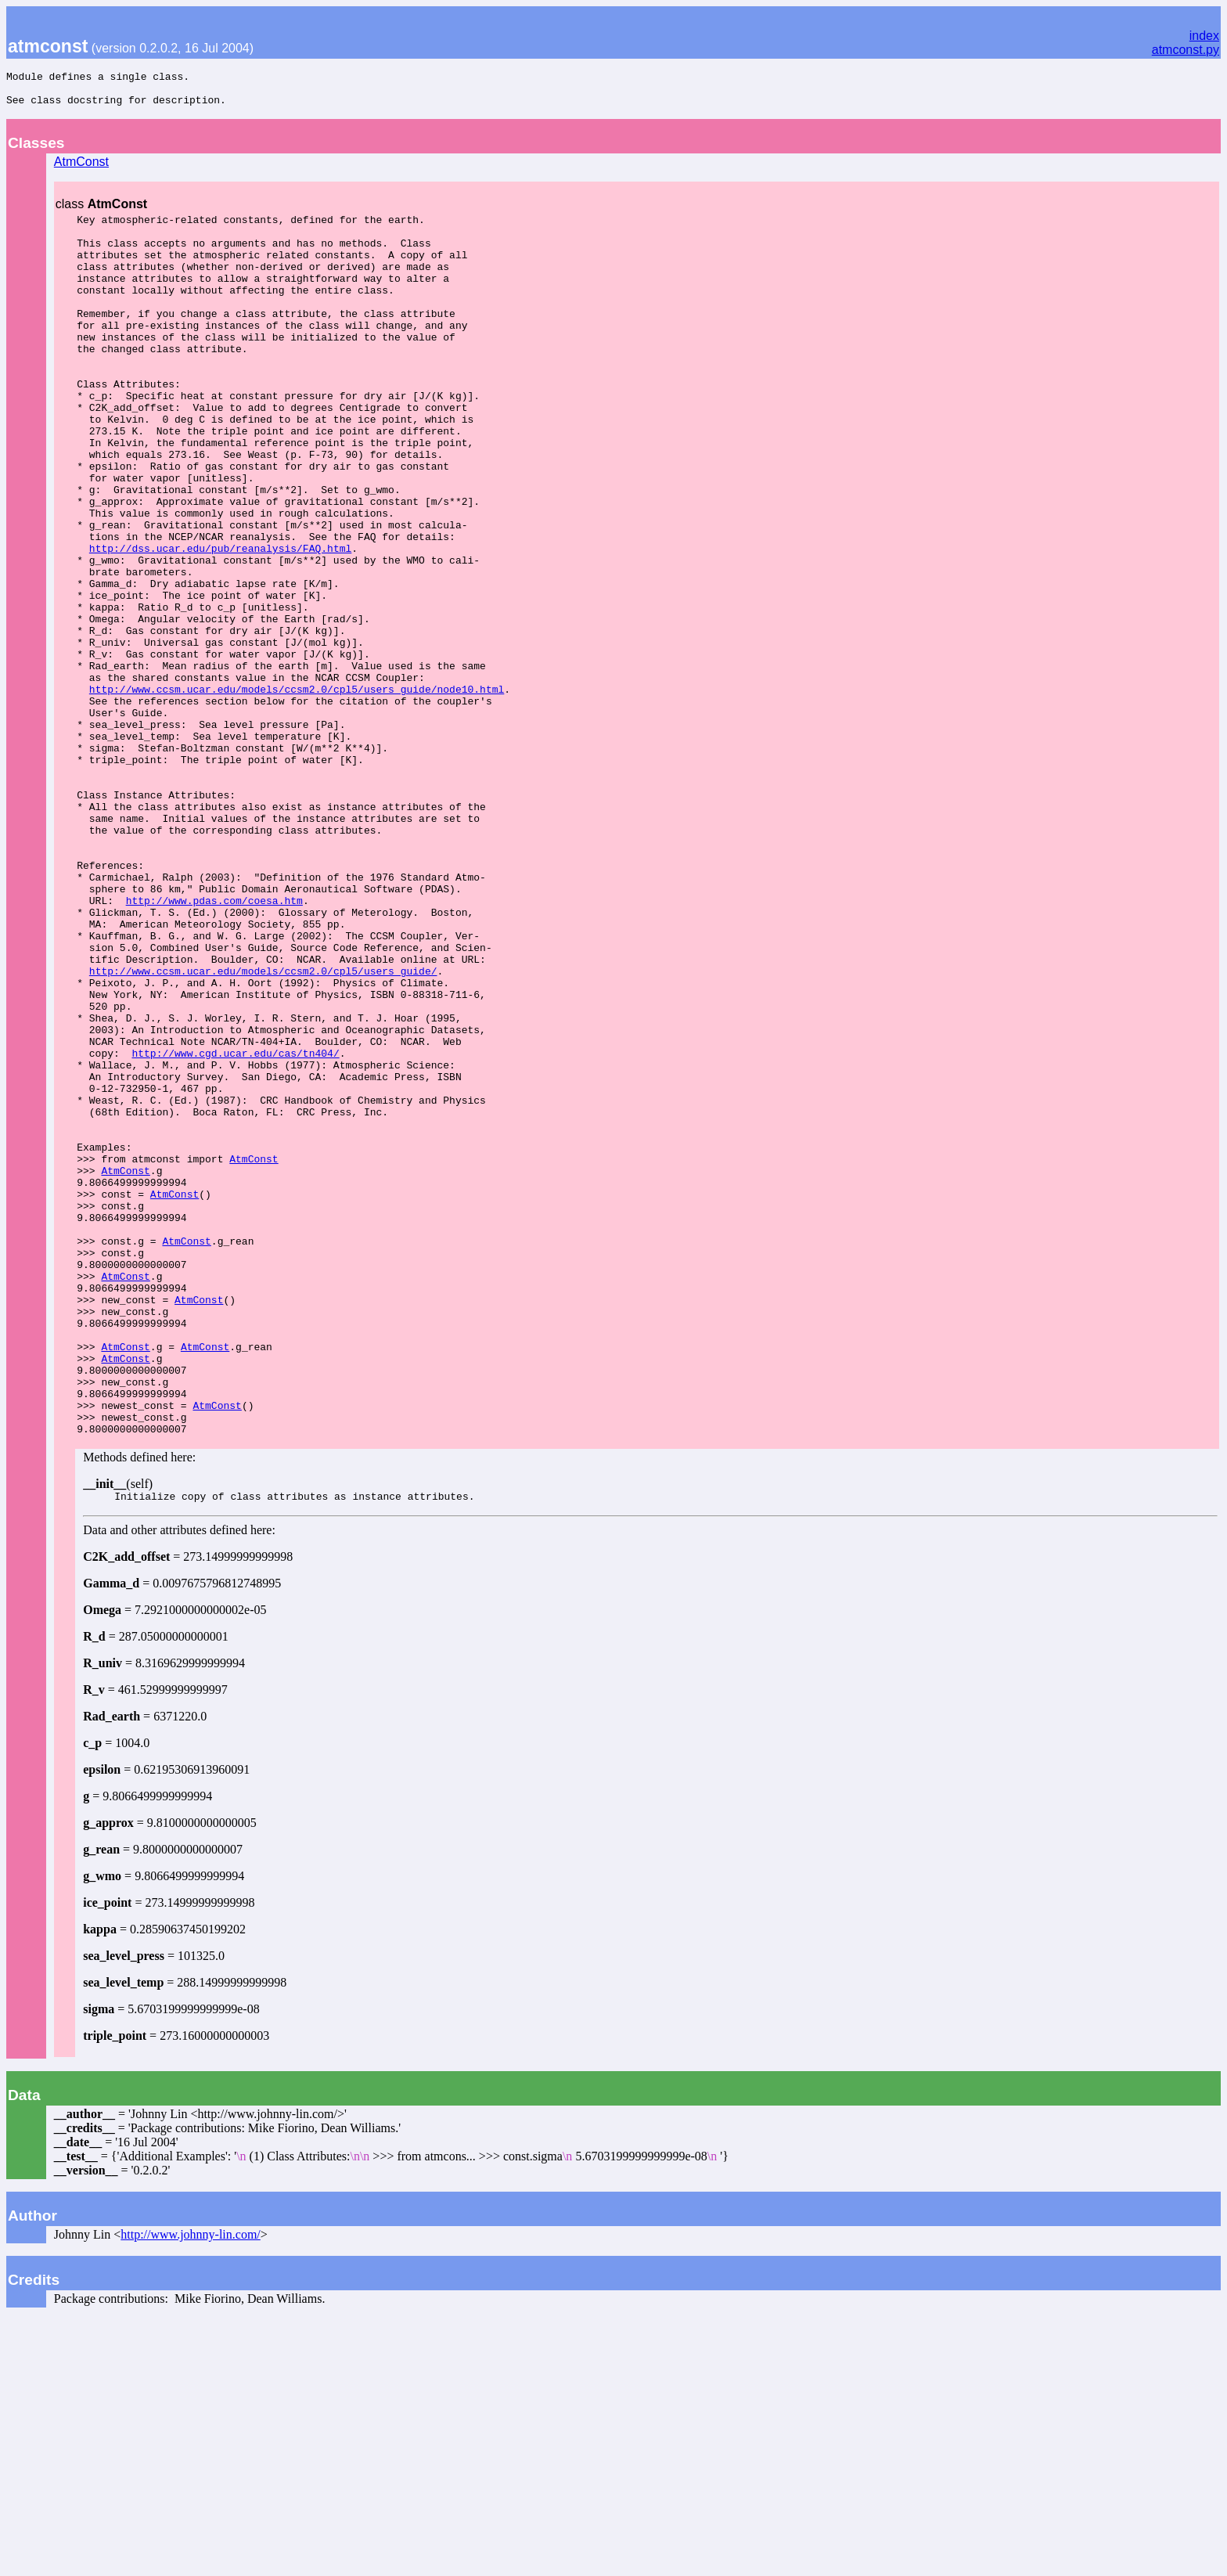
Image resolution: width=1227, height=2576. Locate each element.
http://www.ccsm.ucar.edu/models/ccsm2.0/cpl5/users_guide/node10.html (296, 792)
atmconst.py (1185, 49)
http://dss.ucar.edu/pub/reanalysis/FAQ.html (220, 623)
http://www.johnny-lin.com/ (191, 2490)
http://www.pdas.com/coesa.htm (214, 1046)
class (101, 211)
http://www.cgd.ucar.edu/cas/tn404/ (235, 1229)
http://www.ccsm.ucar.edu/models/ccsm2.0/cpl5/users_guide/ (263, 1130)
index (1204, 35)
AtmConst (81, 168)
